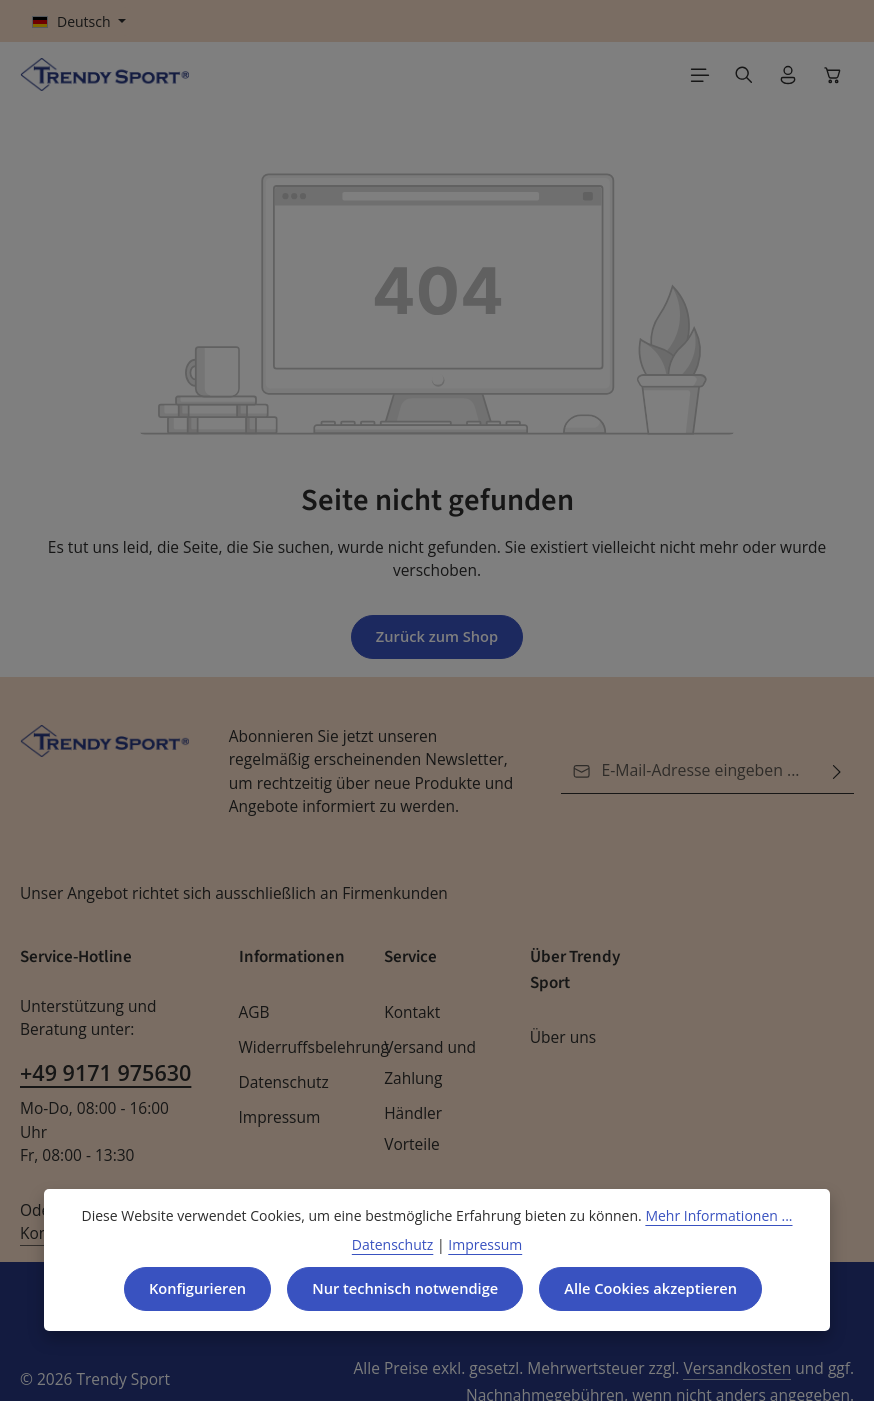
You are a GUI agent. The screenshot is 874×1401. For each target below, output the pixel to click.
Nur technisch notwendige (403, 1288)
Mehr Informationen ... (707, 1214)
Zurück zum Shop (437, 637)
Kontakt (410, 1013)
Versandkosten (584, 1346)
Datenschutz (282, 1083)
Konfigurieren (189, 1288)
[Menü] (700, 75)
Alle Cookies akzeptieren (656, 1288)
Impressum (277, 1118)
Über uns (561, 1038)
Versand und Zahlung (427, 1064)
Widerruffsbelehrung (308, 1048)
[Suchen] (744, 75)
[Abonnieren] (837, 772)
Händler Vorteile (411, 1130)
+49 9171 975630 (104, 1073)
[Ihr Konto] (788, 75)
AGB (255, 1013)
